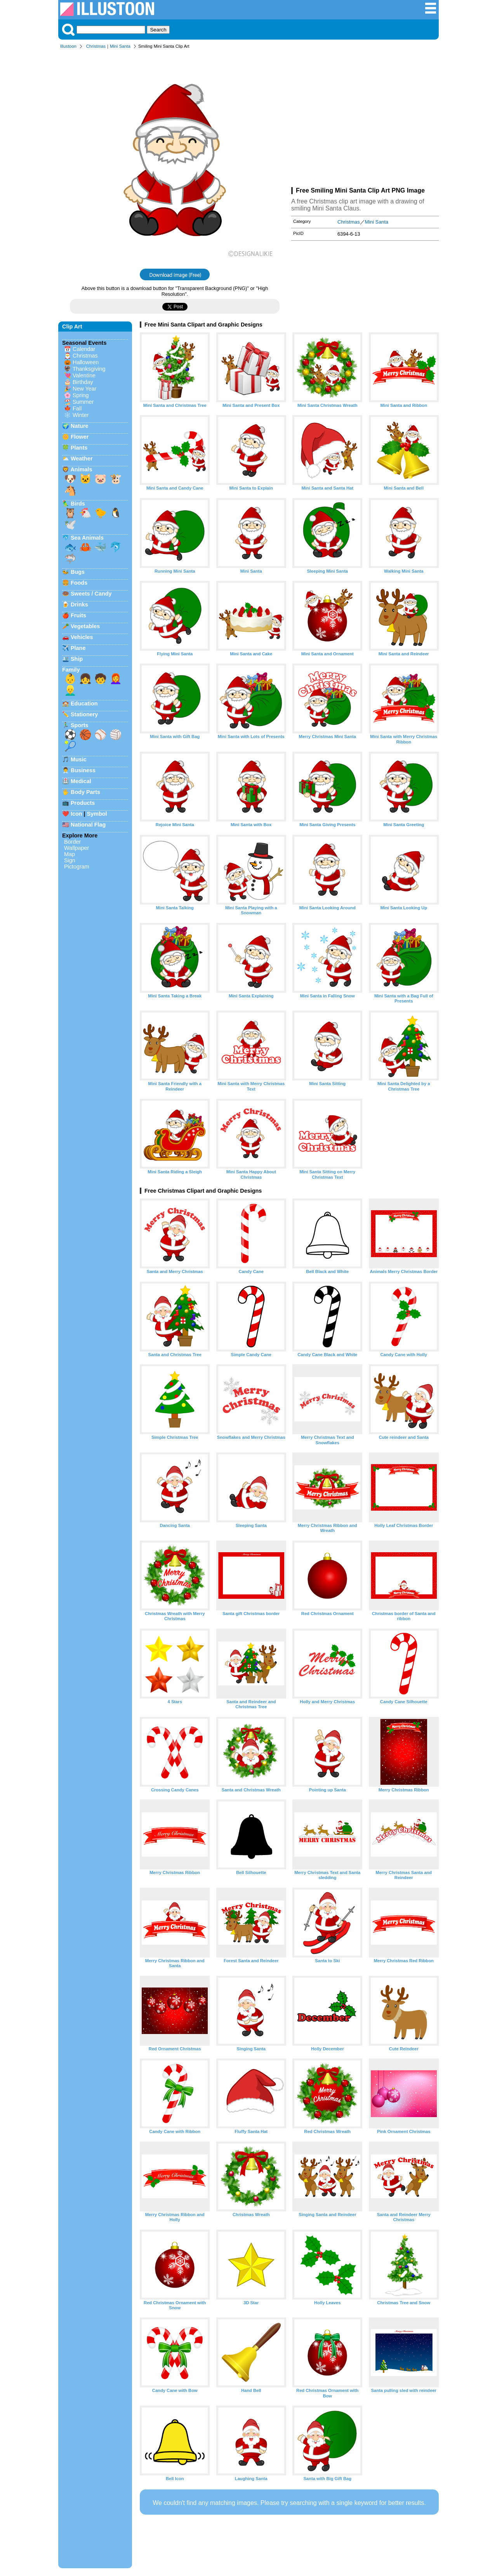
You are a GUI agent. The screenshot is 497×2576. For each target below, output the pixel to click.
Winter (81, 415)
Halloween (86, 362)
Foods (79, 583)
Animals (81, 469)
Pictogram (76, 866)
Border (72, 842)
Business (83, 770)
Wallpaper (76, 848)
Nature (80, 426)
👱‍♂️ (70, 690)
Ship (77, 659)
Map (69, 854)
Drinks (79, 604)
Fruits (78, 615)
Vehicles (82, 637)
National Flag (88, 825)
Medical (81, 781)
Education (84, 703)
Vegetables (85, 626)
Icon (76, 814)
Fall (77, 408)
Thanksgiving (89, 369)
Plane (78, 648)
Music (79, 759)
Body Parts (85, 792)
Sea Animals (87, 538)
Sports (80, 725)
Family (71, 670)
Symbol (97, 814)
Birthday (83, 382)
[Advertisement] (365, 119)
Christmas (96, 46)
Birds (78, 503)
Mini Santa (120, 46)
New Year (85, 389)
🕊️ (70, 524)
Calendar (84, 349)
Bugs (78, 572)
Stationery (84, 714)
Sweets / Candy (91, 594)
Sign (69, 860)
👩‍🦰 (115, 678)
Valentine (84, 375)
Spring (81, 395)
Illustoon (68, 46)
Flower (80, 437)
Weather (82, 458)
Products (83, 803)
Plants (79, 448)
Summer (83, 402)
